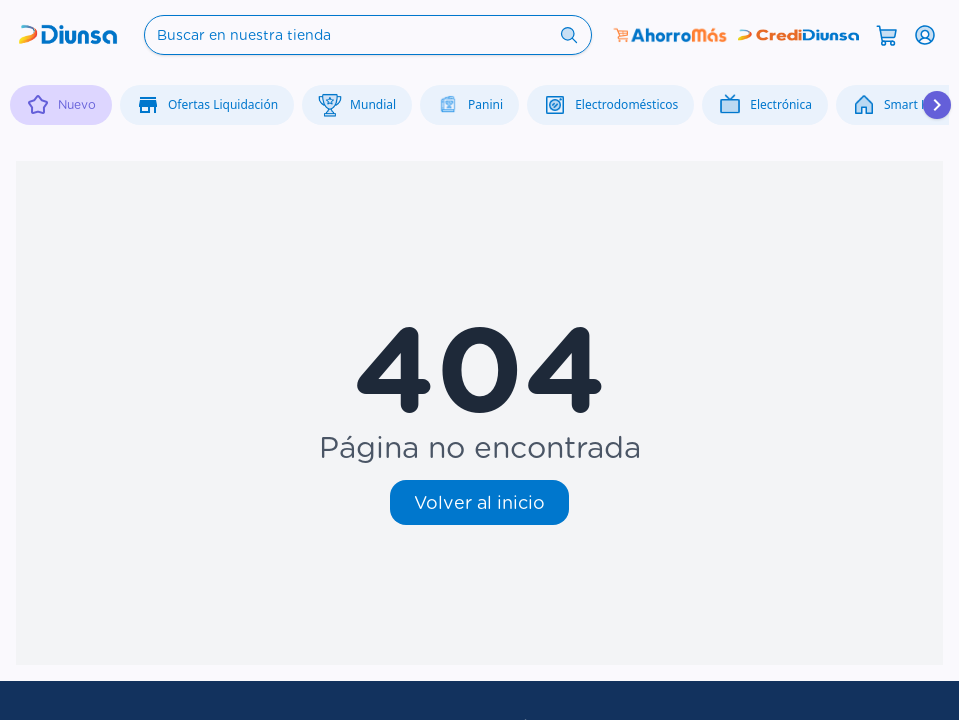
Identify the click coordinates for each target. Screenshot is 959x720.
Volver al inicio (479, 502)
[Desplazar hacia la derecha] (937, 105)
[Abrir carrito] (887, 34)
